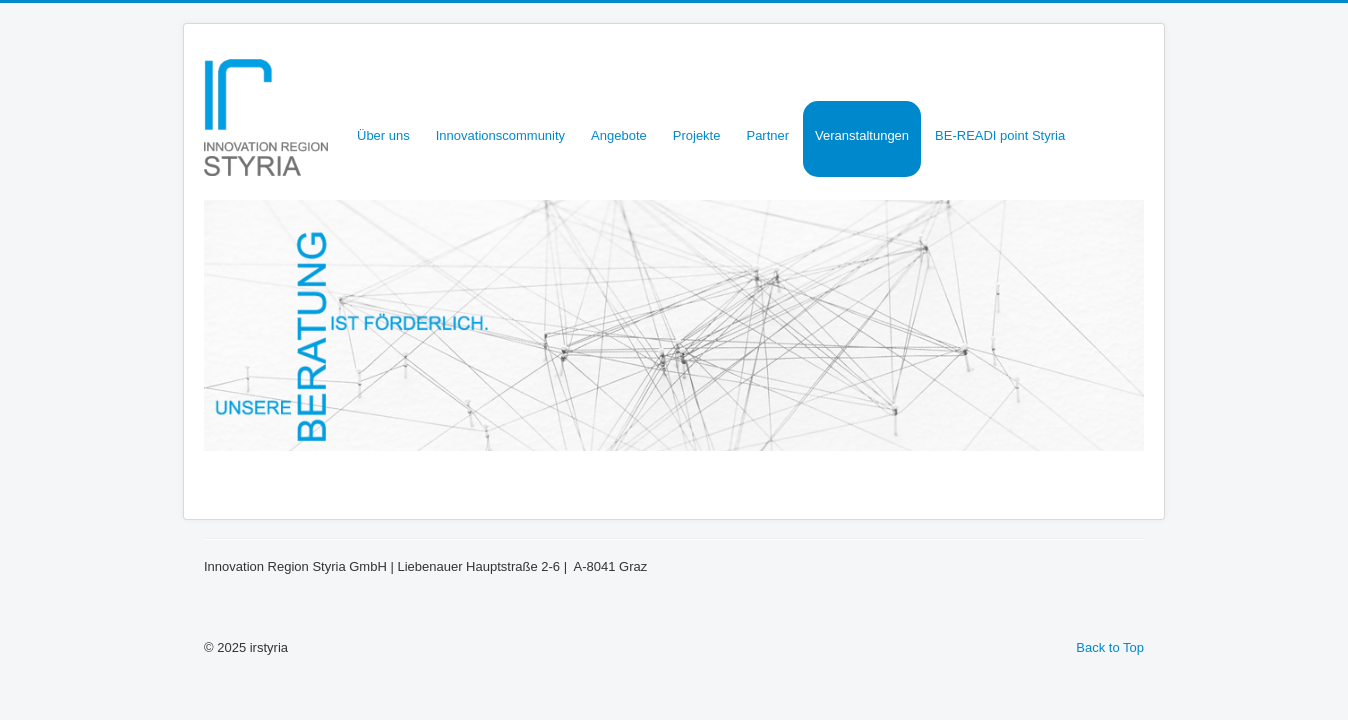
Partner (767, 135)
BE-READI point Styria (1000, 135)
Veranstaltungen (862, 135)
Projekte (697, 135)
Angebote (619, 135)
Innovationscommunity (500, 135)
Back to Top (1110, 647)
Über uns (383, 135)
